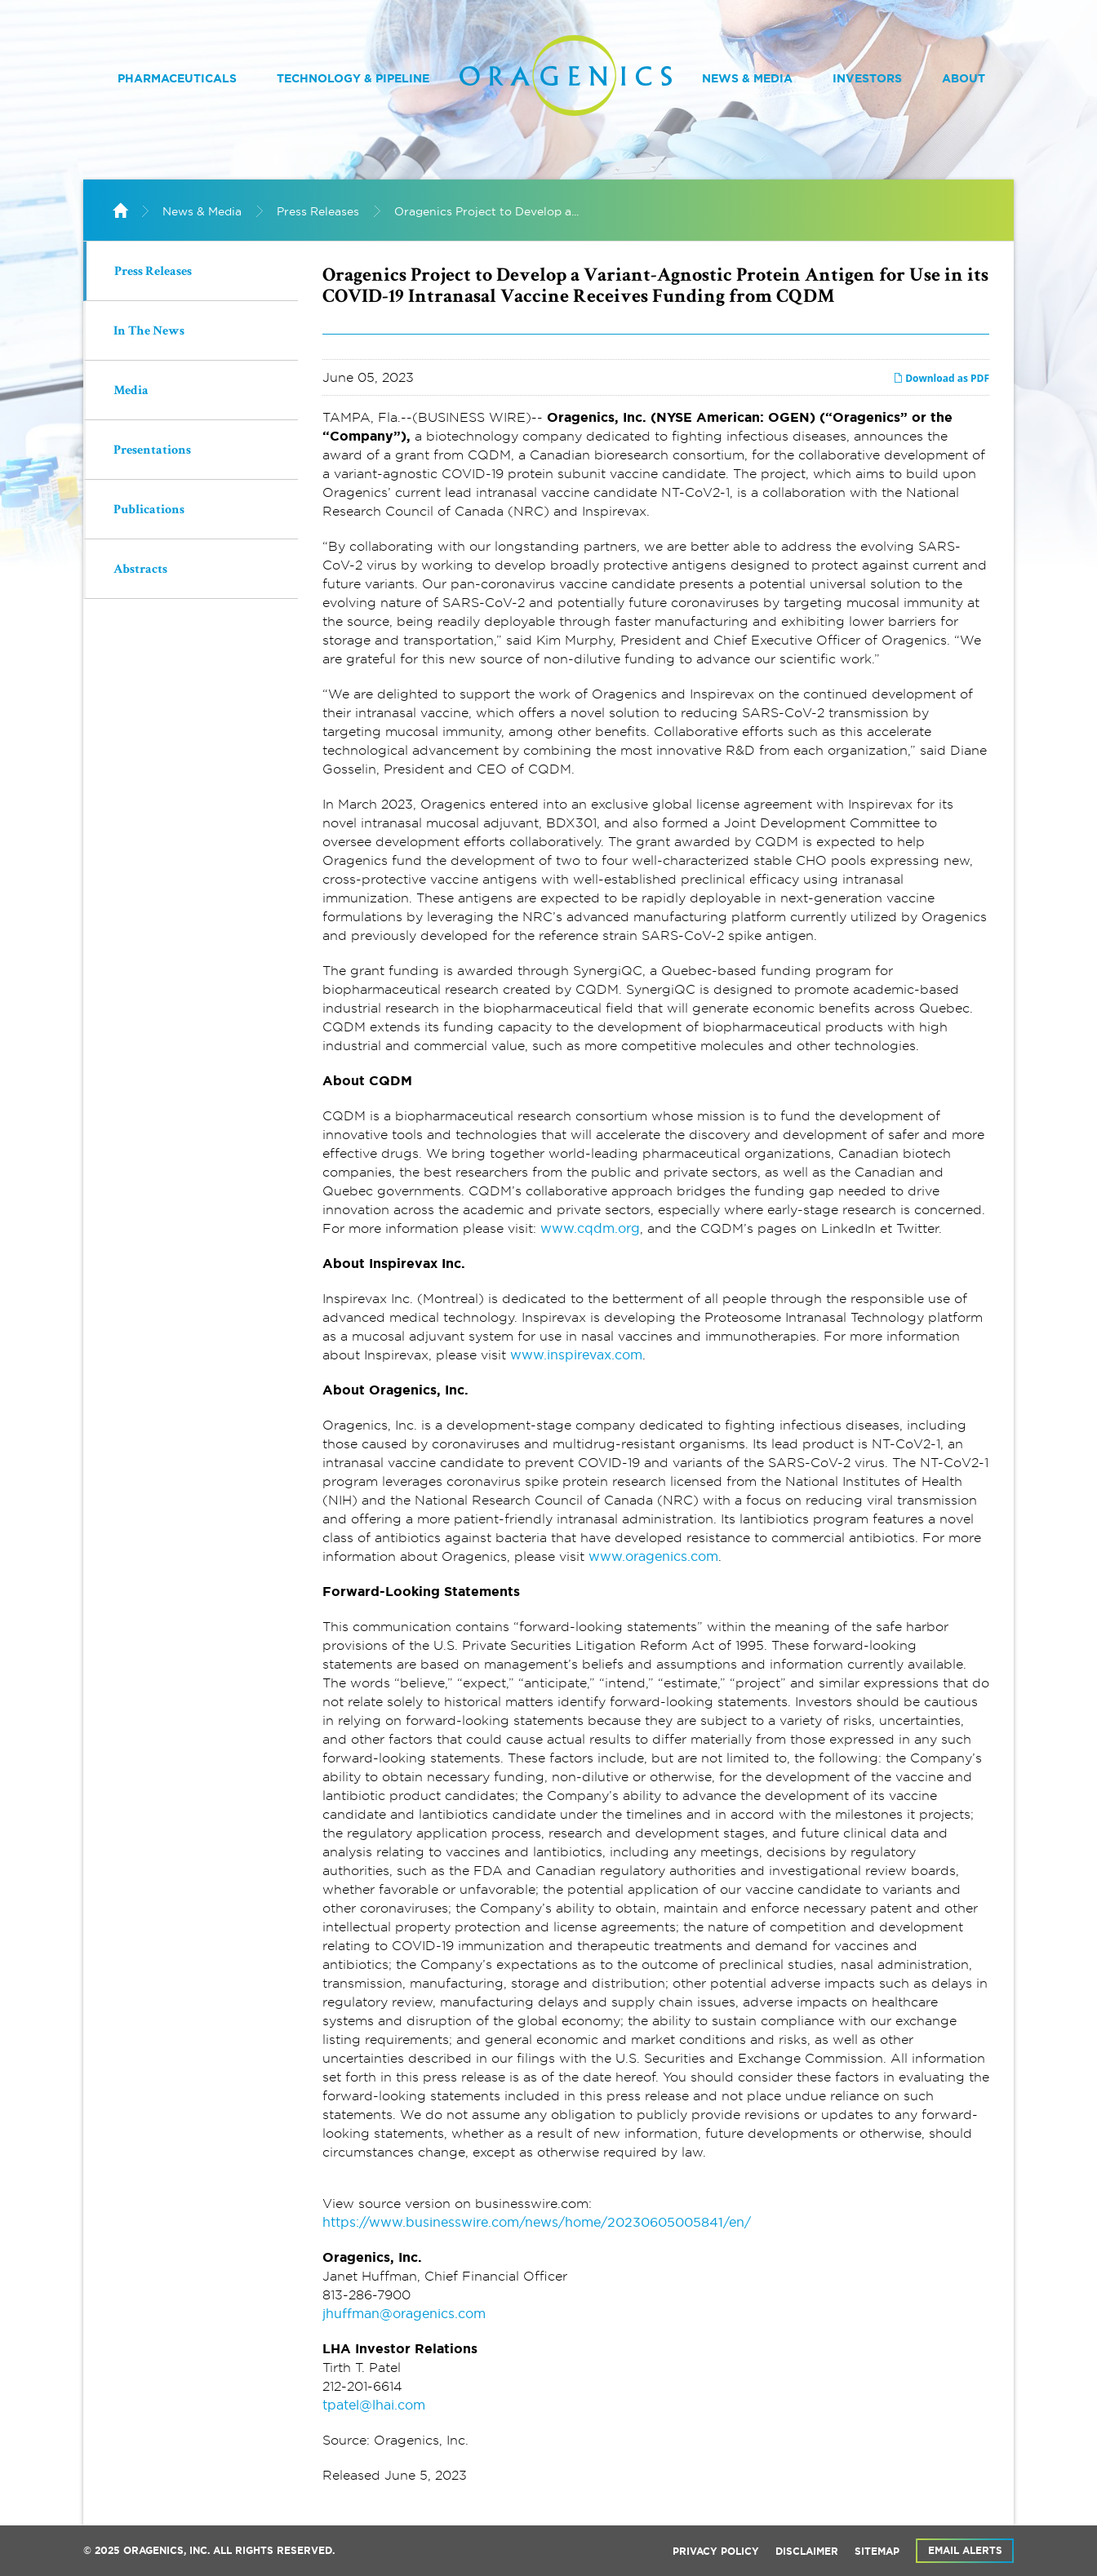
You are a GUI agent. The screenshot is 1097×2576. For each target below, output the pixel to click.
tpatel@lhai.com (373, 2404)
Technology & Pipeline (353, 78)
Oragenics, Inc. (166, 2550)
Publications (148, 510)
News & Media (747, 78)
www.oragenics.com (653, 1556)
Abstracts (140, 570)
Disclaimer (806, 2551)
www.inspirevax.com (576, 1354)
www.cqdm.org (590, 1228)
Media (131, 391)
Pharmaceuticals (177, 78)
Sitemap (877, 2551)
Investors (867, 78)
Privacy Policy (716, 2551)
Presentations (152, 451)
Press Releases (318, 211)
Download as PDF (941, 378)
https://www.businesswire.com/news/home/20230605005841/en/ (536, 2222)
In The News (148, 332)
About (963, 78)
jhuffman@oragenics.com (404, 2313)
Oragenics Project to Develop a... (486, 211)
